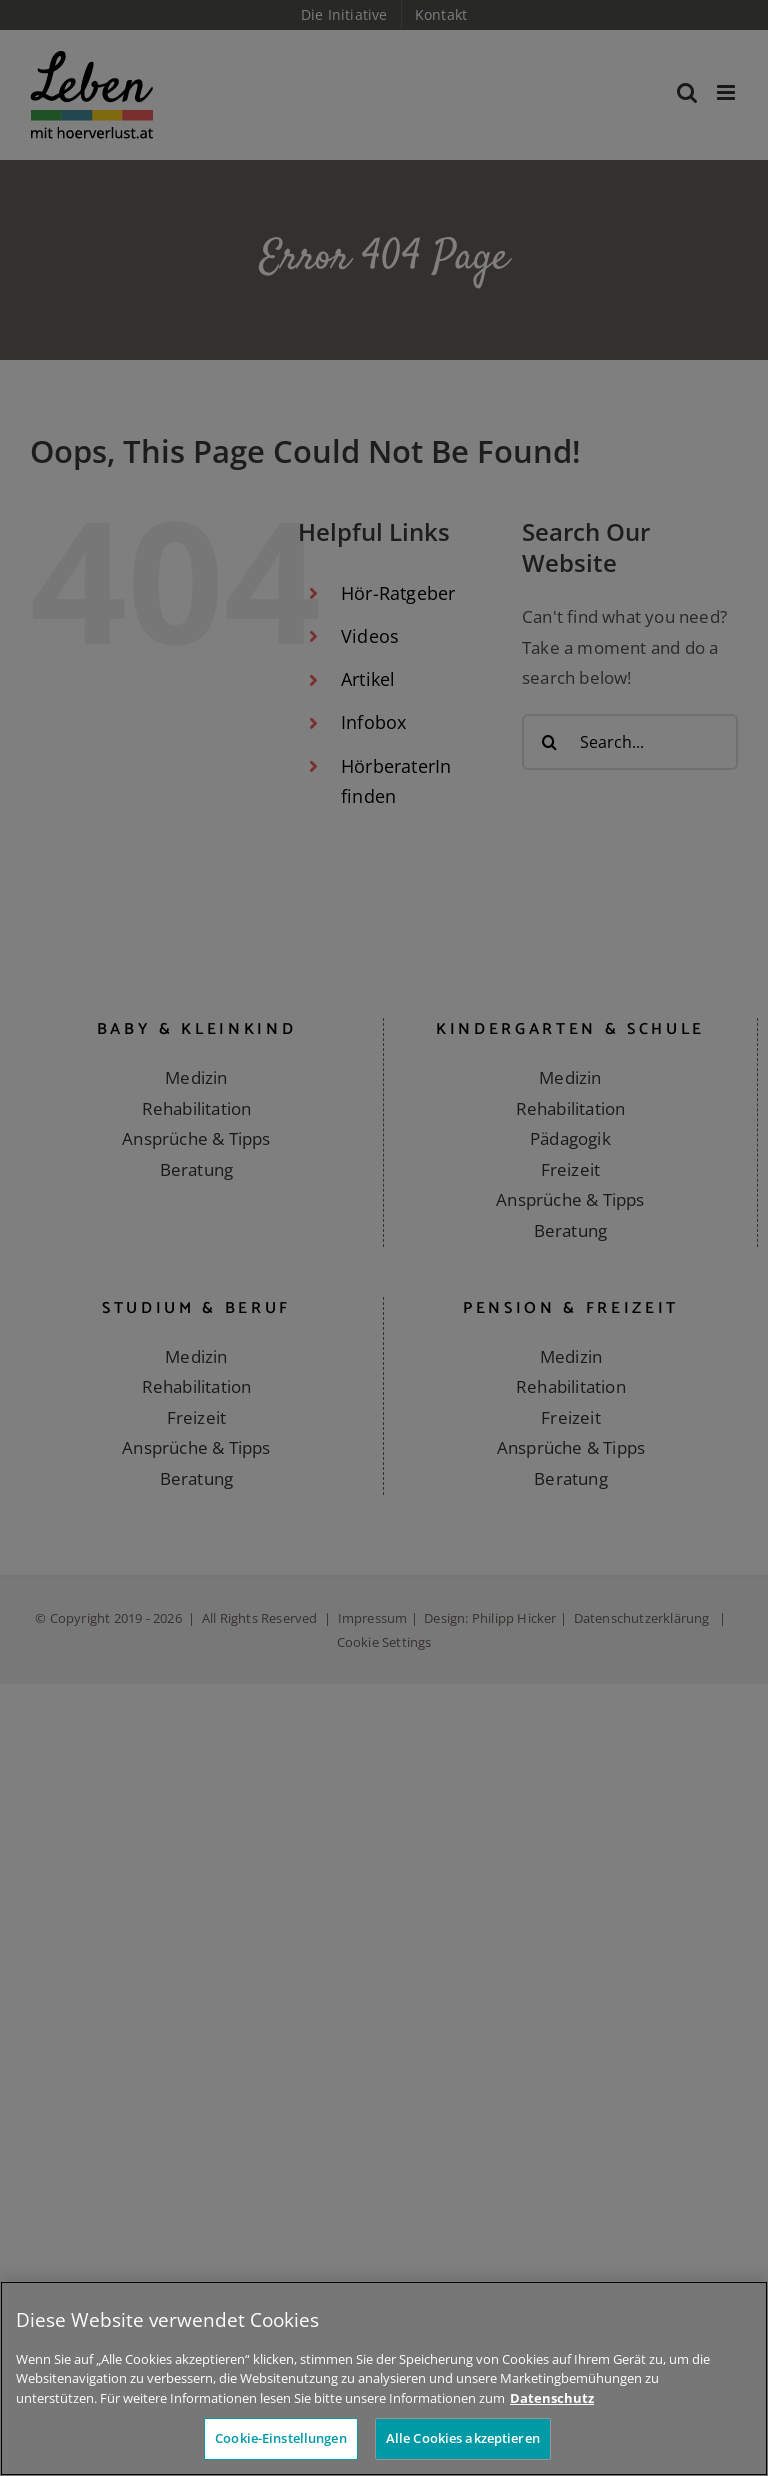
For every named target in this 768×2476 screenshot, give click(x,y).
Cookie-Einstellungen (281, 2438)
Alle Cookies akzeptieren (463, 2438)
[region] (384, 2378)
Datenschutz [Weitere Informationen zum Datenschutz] (552, 2398)
